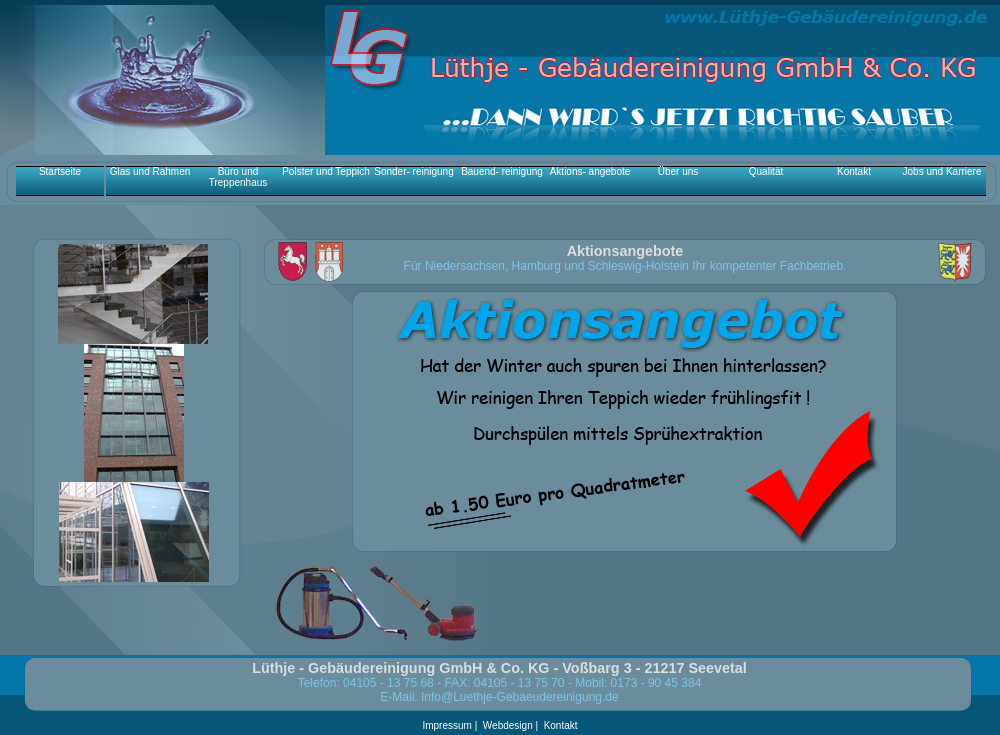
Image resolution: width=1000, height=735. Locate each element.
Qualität (766, 171)
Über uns (678, 171)
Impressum (448, 725)
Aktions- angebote (590, 171)
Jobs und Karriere (942, 171)
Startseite (60, 171)
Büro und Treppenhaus (238, 177)
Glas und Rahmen (150, 171)
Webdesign (507, 725)
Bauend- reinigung (502, 171)
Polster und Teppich (326, 171)
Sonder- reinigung (414, 171)
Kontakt (854, 171)
